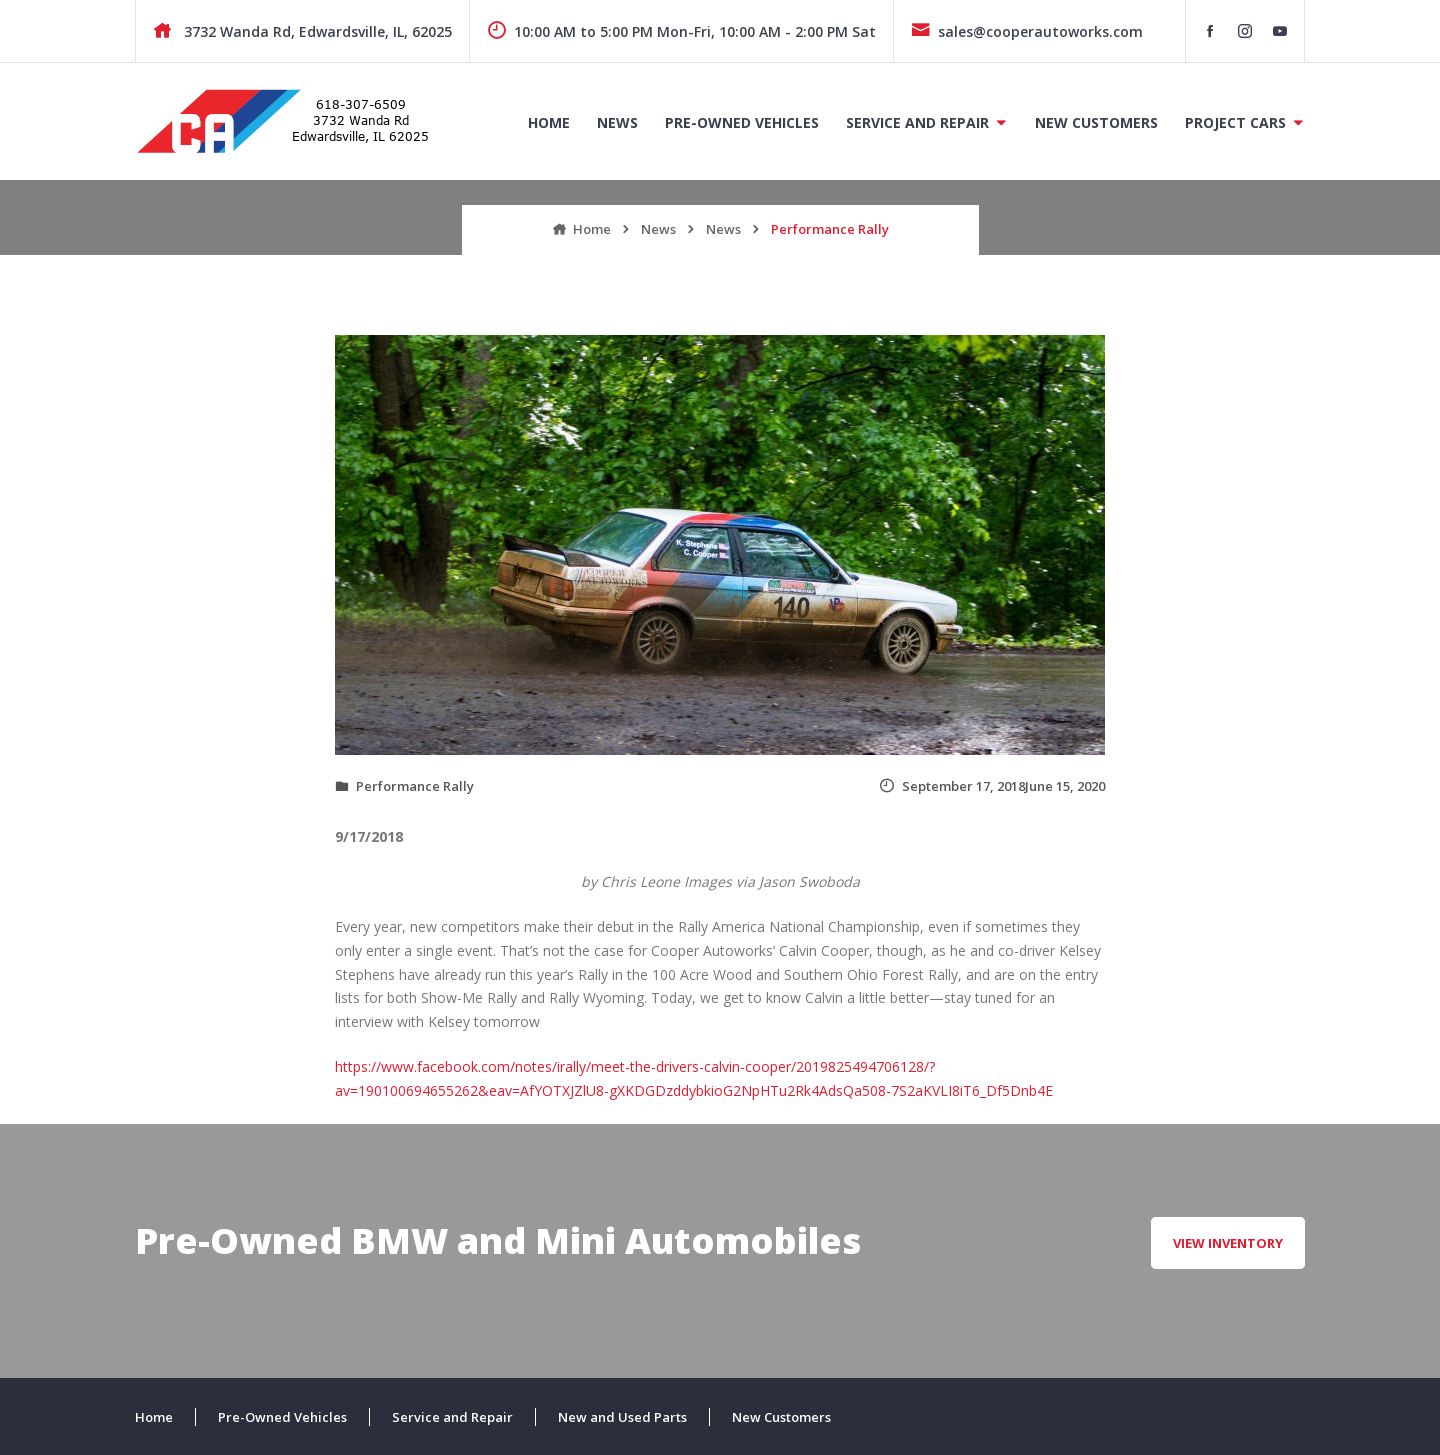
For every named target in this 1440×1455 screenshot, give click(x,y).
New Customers (1096, 122)
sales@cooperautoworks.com (1027, 31)
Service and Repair (917, 122)
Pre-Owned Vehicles (742, 122)
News (617, 122)
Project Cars (1235, 122)
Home (549, 122)
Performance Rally (415, 786)
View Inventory (1228, 1243)
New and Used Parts (622, 1417)
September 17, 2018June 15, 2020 (992, 786)
